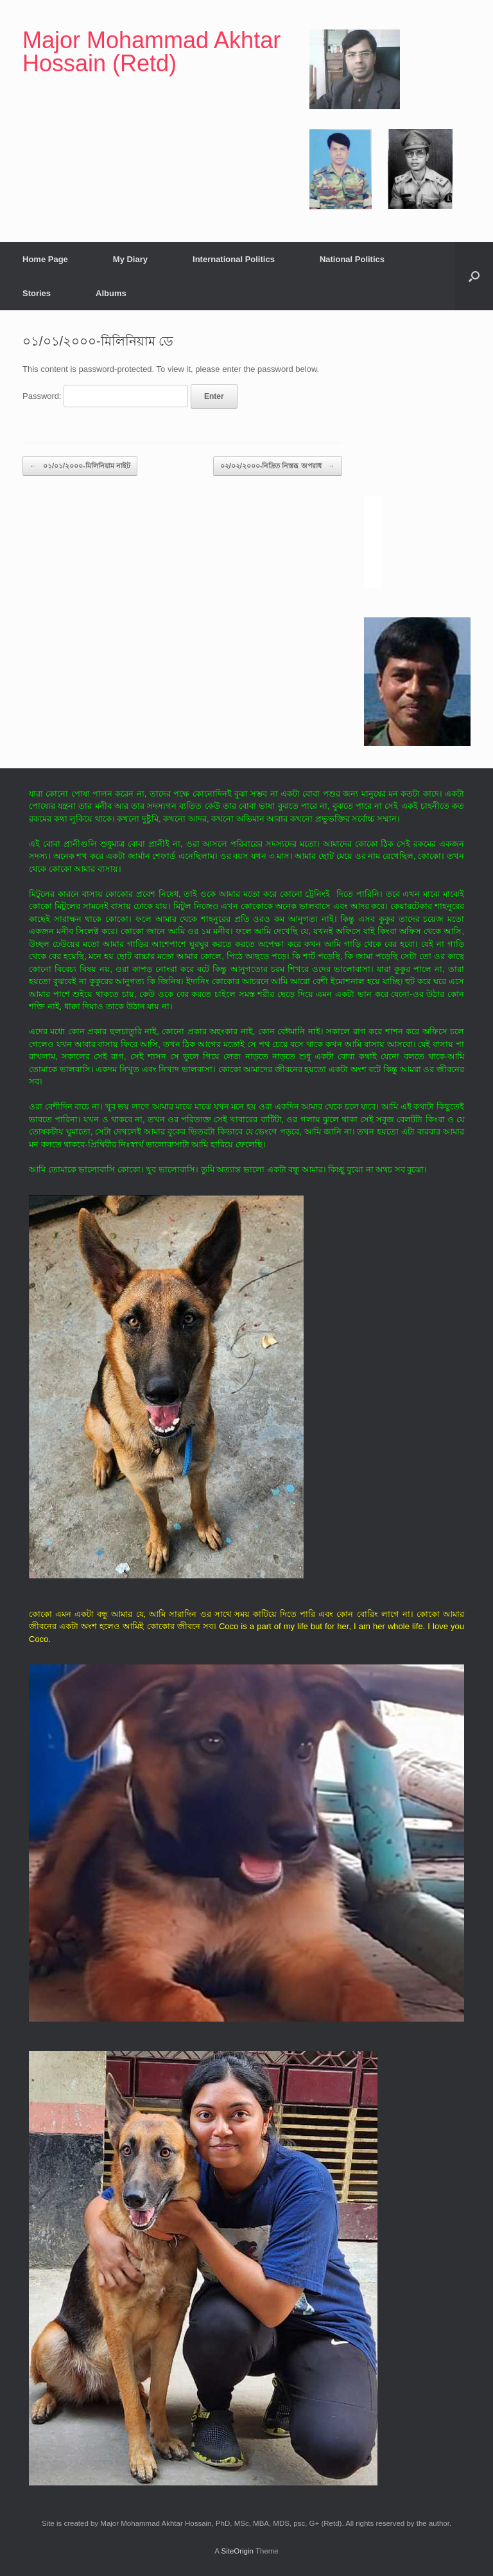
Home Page (45, 259)
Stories (36, 293)
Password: (105, 396)
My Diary (130, 259)
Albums (111, 293)
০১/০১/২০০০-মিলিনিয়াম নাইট (80, 466)
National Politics (352, 259)
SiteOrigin (237, 2551)
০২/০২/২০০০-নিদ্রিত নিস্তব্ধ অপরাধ (277, 466)
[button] (474, 276)
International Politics (234, 259)
